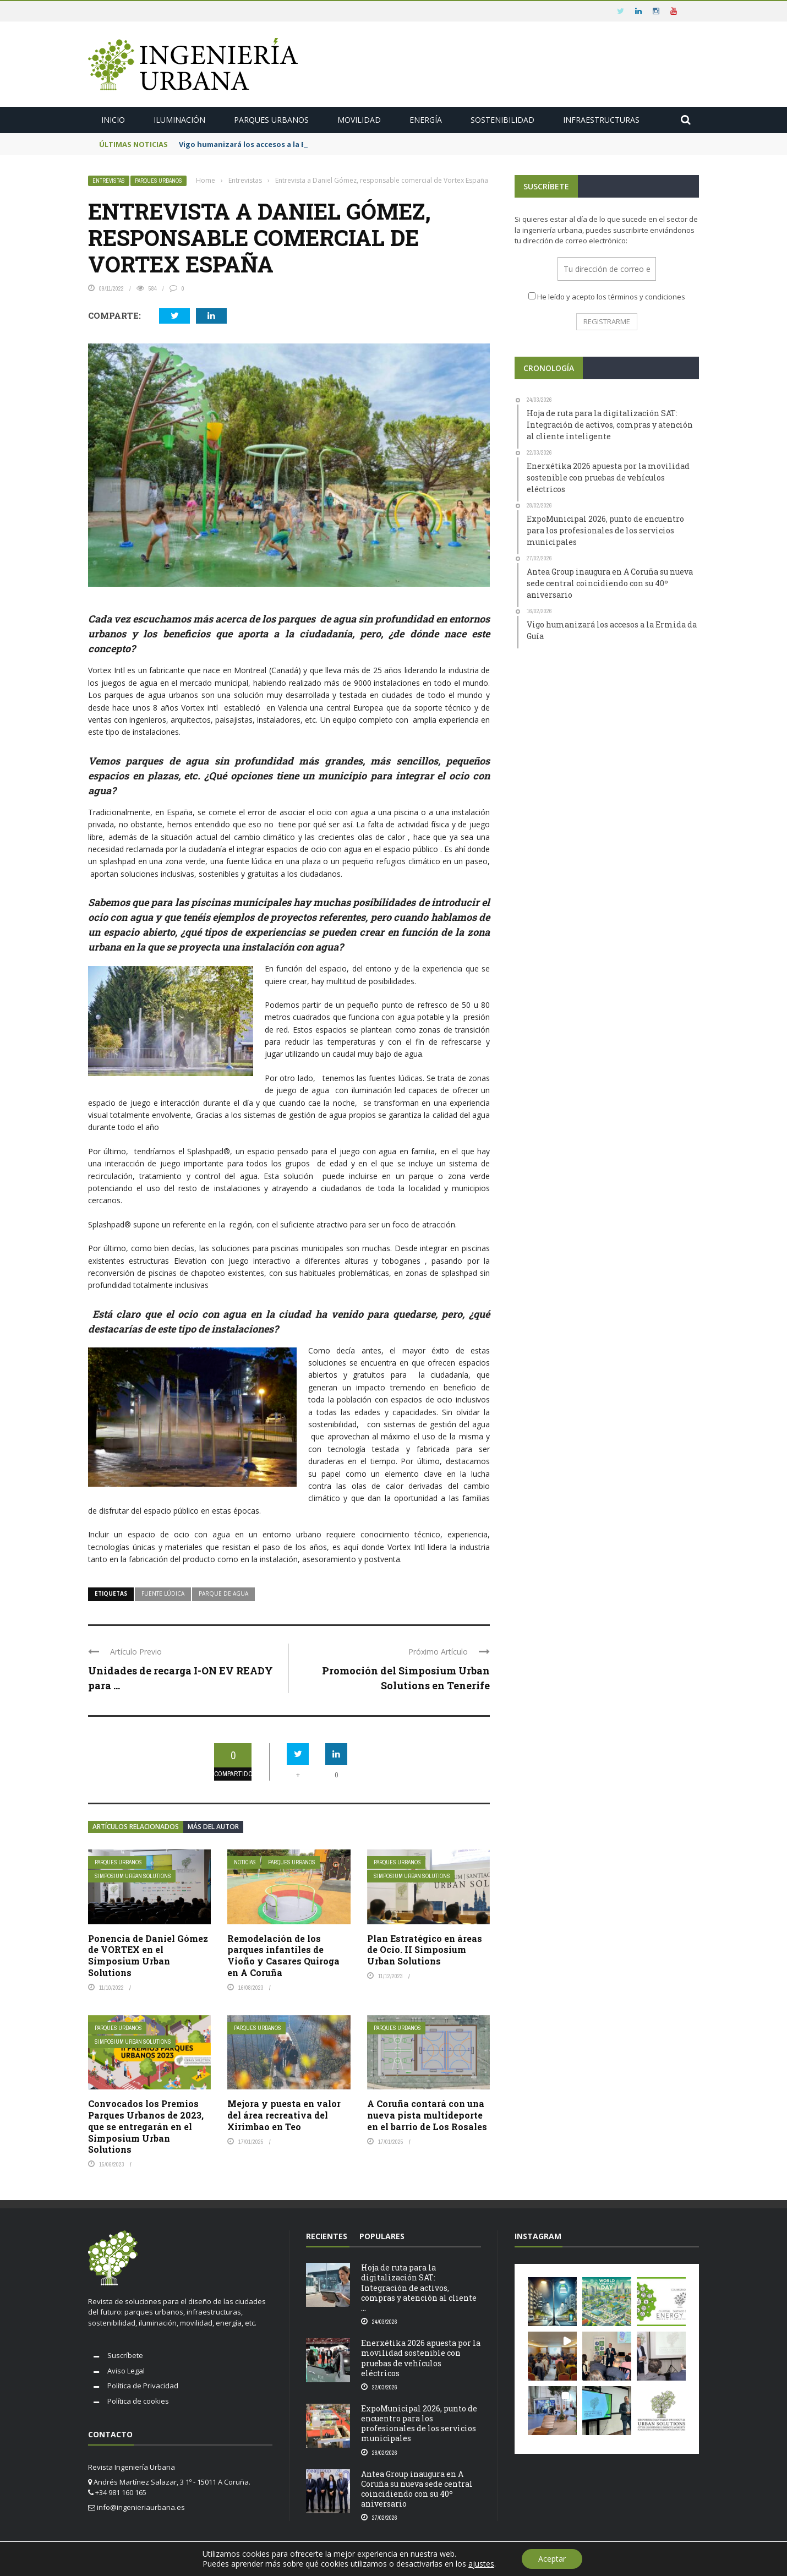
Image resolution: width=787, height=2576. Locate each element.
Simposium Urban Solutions (133, 1876)
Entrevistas (108, 180)
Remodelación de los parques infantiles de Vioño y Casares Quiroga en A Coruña (283, 1955)
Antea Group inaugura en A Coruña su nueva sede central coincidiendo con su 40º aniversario (417, 2489)
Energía (425, 119)
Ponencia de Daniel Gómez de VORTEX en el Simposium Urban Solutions (148, 1955)
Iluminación (179, 119)
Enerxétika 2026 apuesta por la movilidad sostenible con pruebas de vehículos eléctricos (420, 2358)
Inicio (113, 119)
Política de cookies (138, 2401)
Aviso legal (679, 2559)
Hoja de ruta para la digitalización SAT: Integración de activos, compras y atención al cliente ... (419, 2287)
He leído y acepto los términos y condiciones (611, 297)
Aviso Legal (126, 2371)
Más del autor (213, 1826)
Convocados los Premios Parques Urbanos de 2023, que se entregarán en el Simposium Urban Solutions (146, 2126)
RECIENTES (326, 2236)
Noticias (245, 1862)
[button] (552, 2301)
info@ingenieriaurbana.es (141, 2507)
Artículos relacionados (135, 1826)
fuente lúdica (162, 1593)
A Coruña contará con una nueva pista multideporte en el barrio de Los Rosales (427, 2115)
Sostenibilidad (502, 119)
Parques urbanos (271, 119)
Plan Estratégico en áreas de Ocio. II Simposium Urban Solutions (424, 1950)
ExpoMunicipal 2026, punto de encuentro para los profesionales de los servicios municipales (419, 2423)
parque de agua (223, 1593)
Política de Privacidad (142, 2386)
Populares (382, 2236)
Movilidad (359, 119)
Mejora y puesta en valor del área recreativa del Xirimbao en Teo (284, 2115)
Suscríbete (125, 2355)
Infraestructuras (601, 119)
